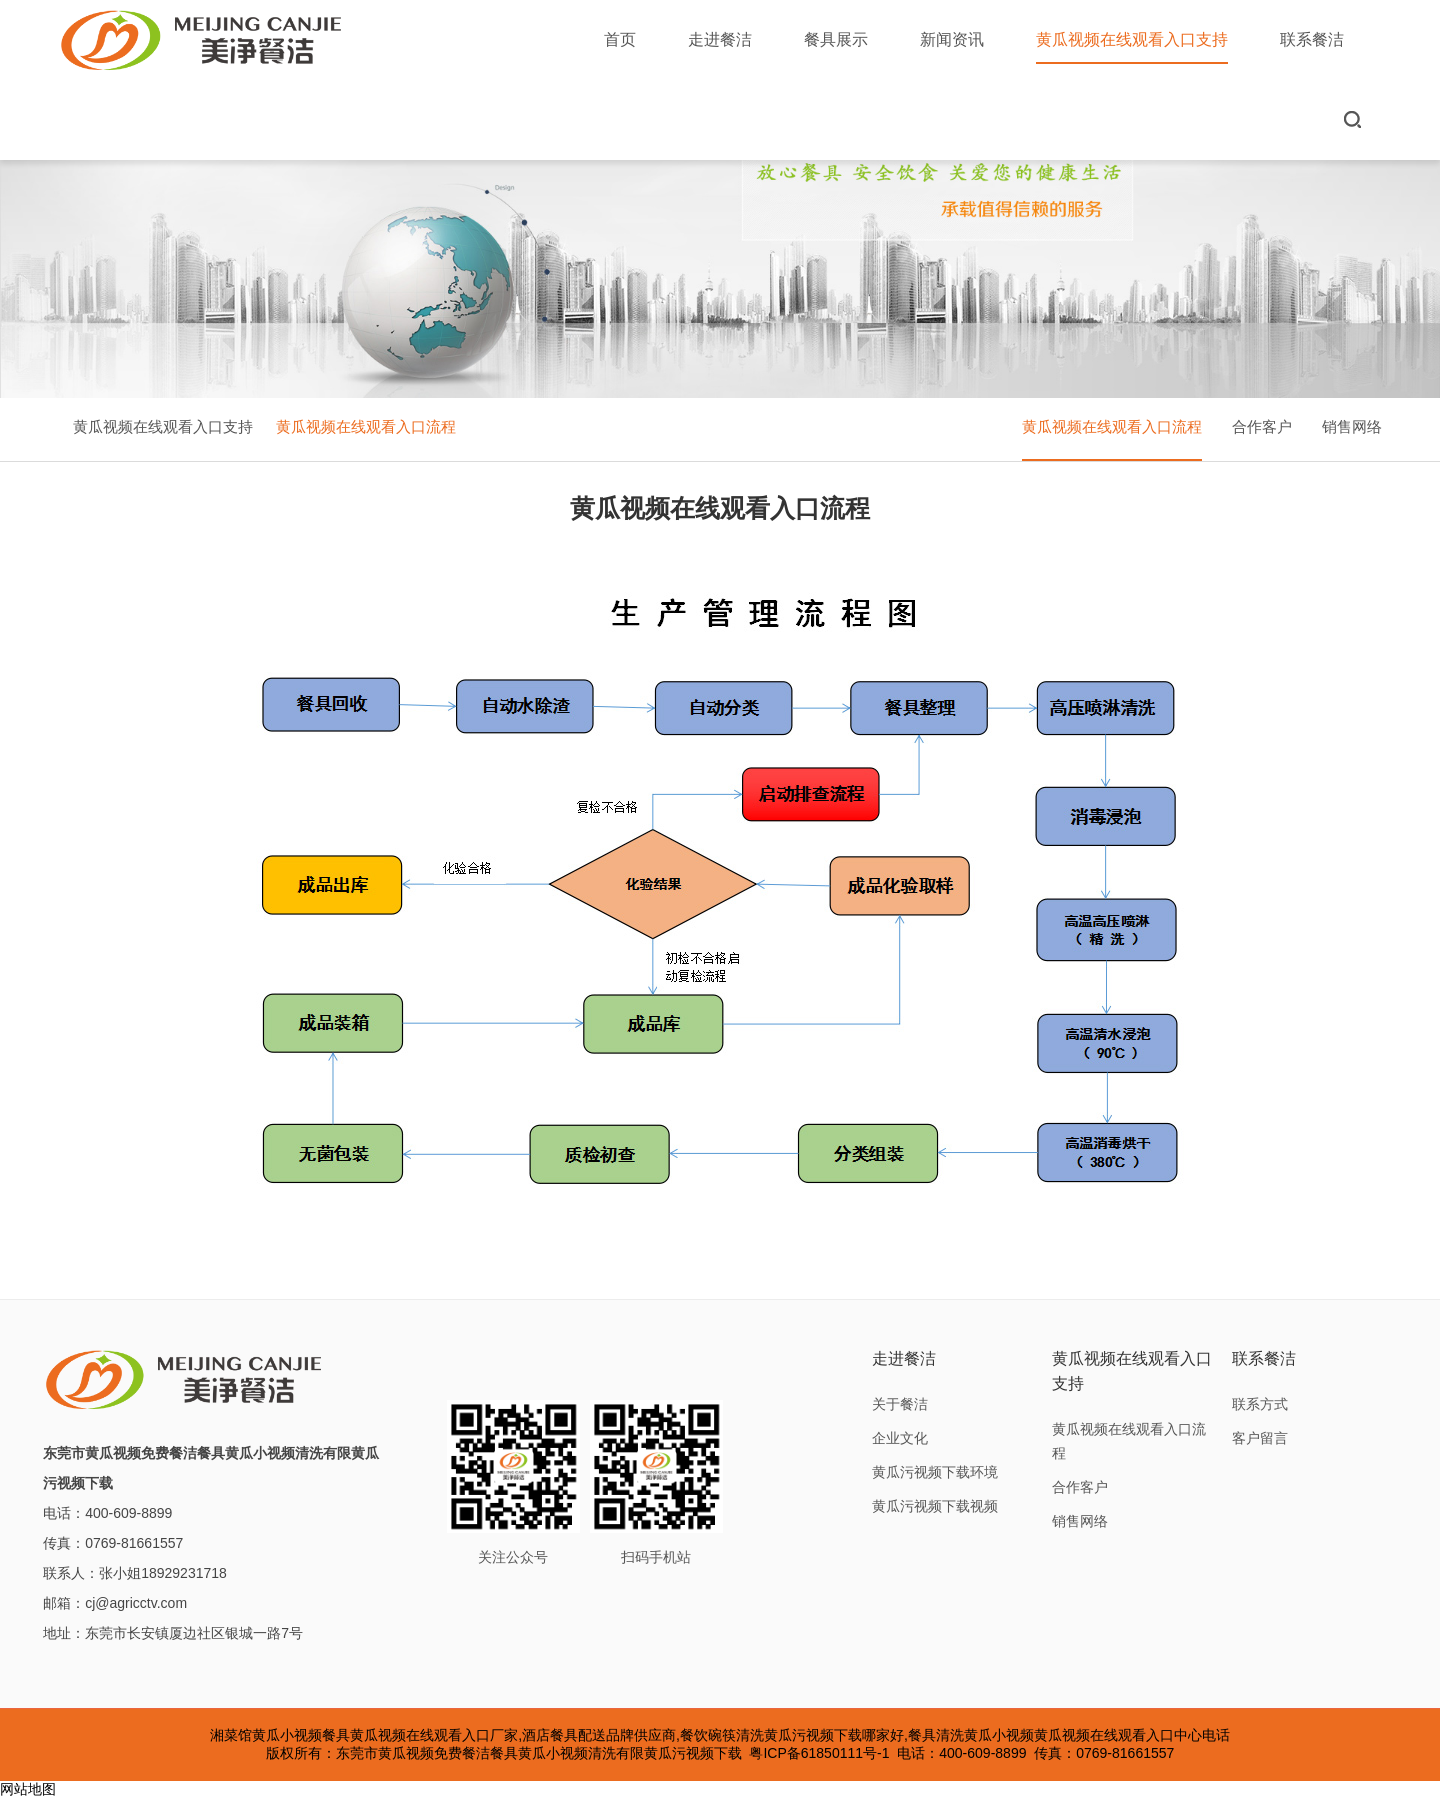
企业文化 (900, 1438)
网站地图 (28, 1789)
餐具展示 (836, 39)
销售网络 (1352, 426)
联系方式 (1260, 1404)
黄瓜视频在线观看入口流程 (366, 426)
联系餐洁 (1312, 39)
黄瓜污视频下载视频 (935, 1506)
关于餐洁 (900, 1404)
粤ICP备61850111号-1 (819, 1753)
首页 (620, 39)
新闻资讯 (952, 39)
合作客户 (1262, 426)
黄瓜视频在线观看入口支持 (1132, 47)
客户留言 (1260, 1438)
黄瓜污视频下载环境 (935, 1472)
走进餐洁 (720, 39)
